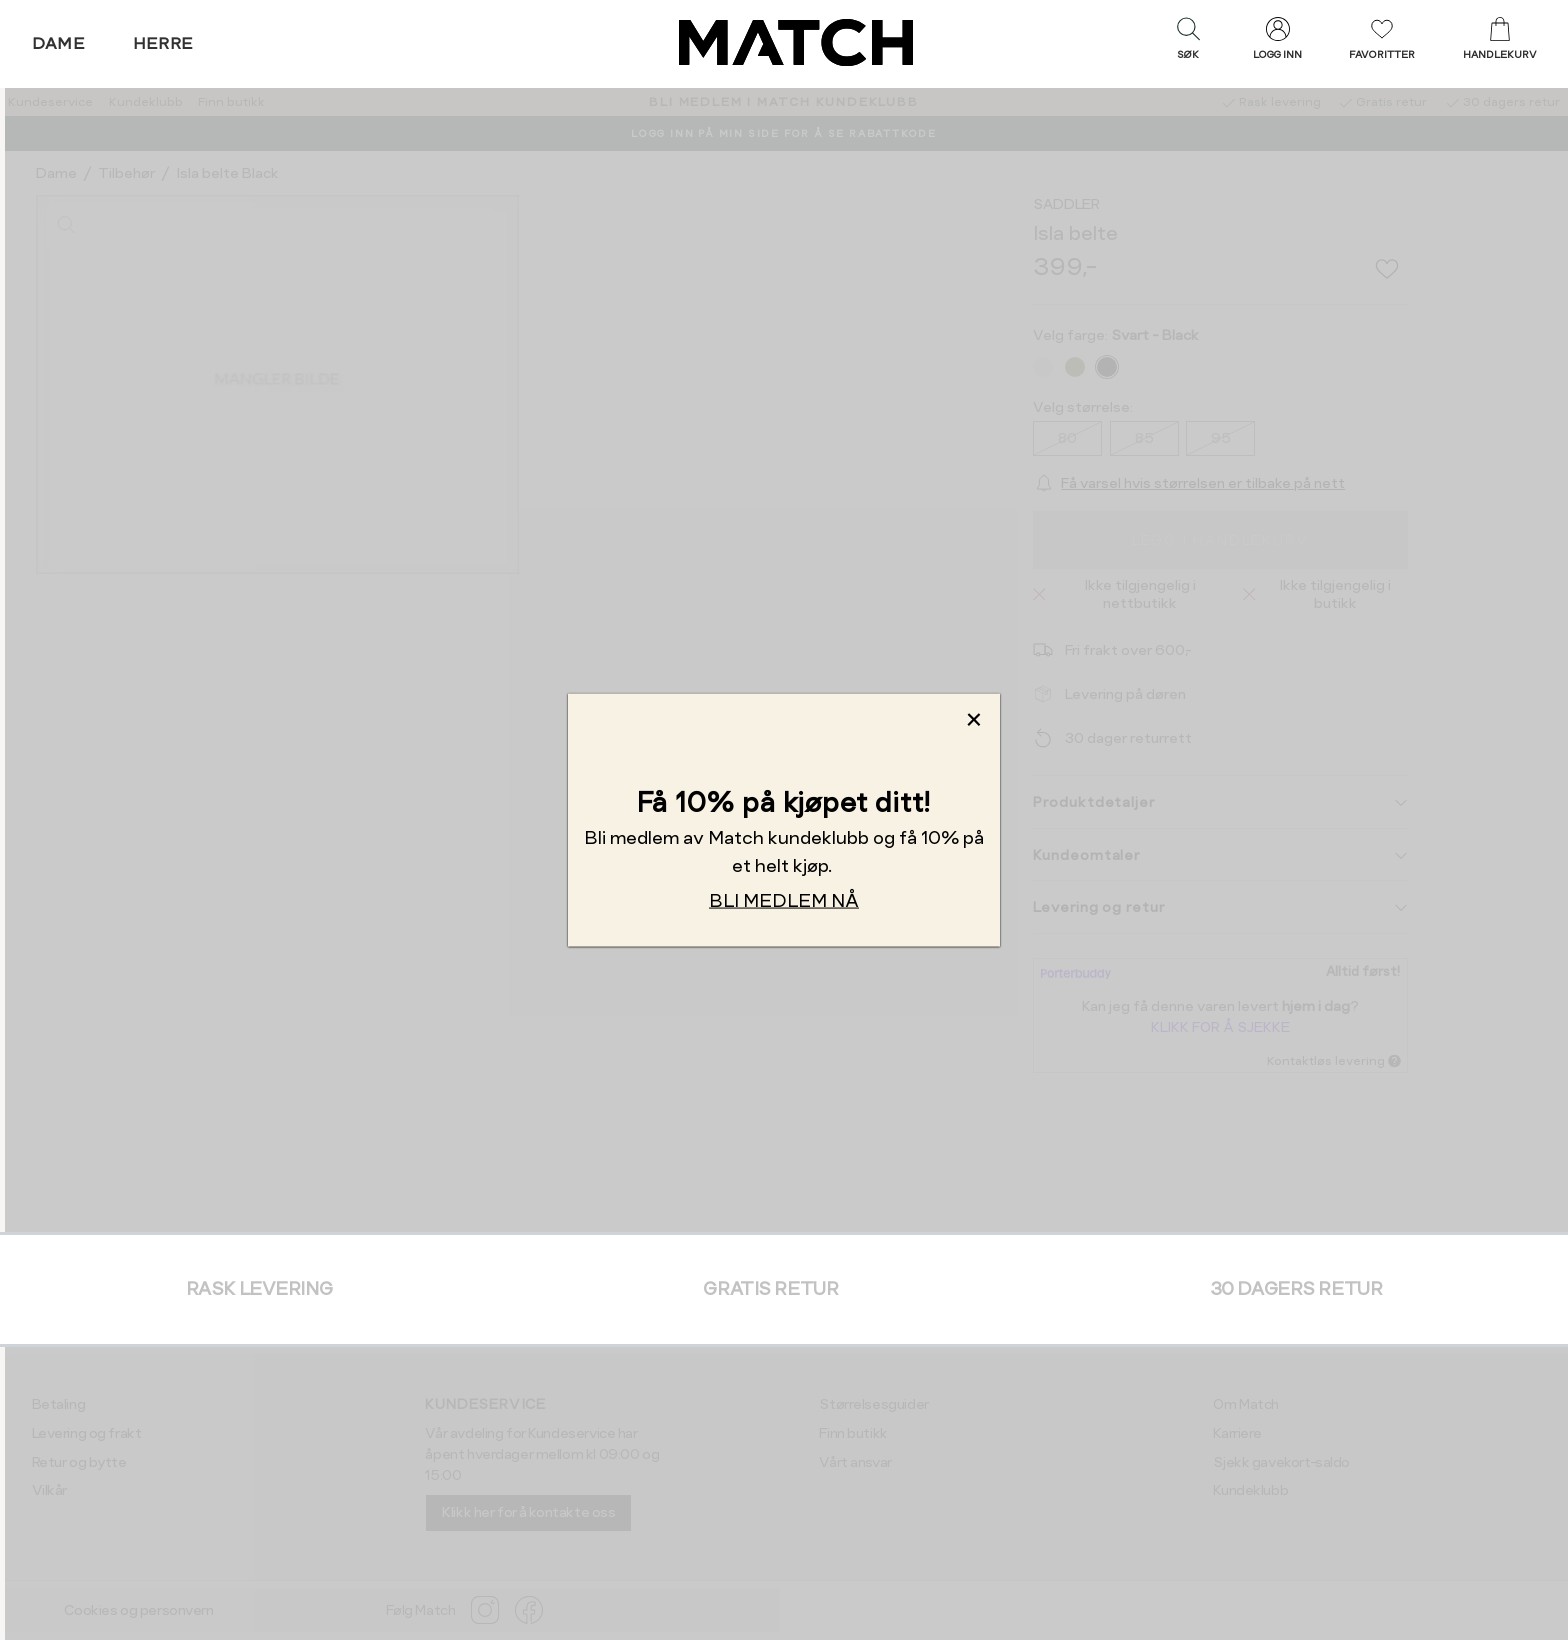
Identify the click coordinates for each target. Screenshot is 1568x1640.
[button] (1188, 43)
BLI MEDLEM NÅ (784, 900)
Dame (59, 43)
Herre (163, 43)
